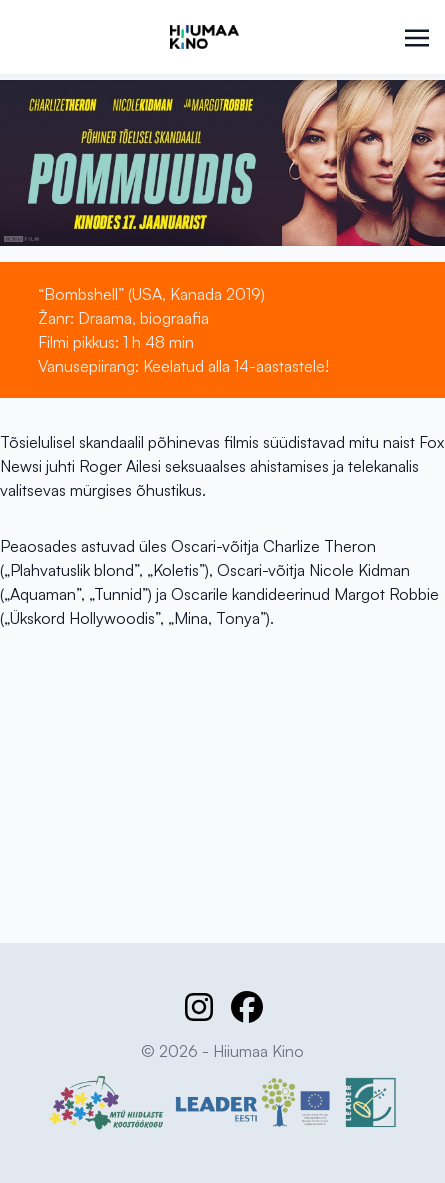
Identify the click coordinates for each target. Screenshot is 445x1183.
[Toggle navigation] (417, 36)
